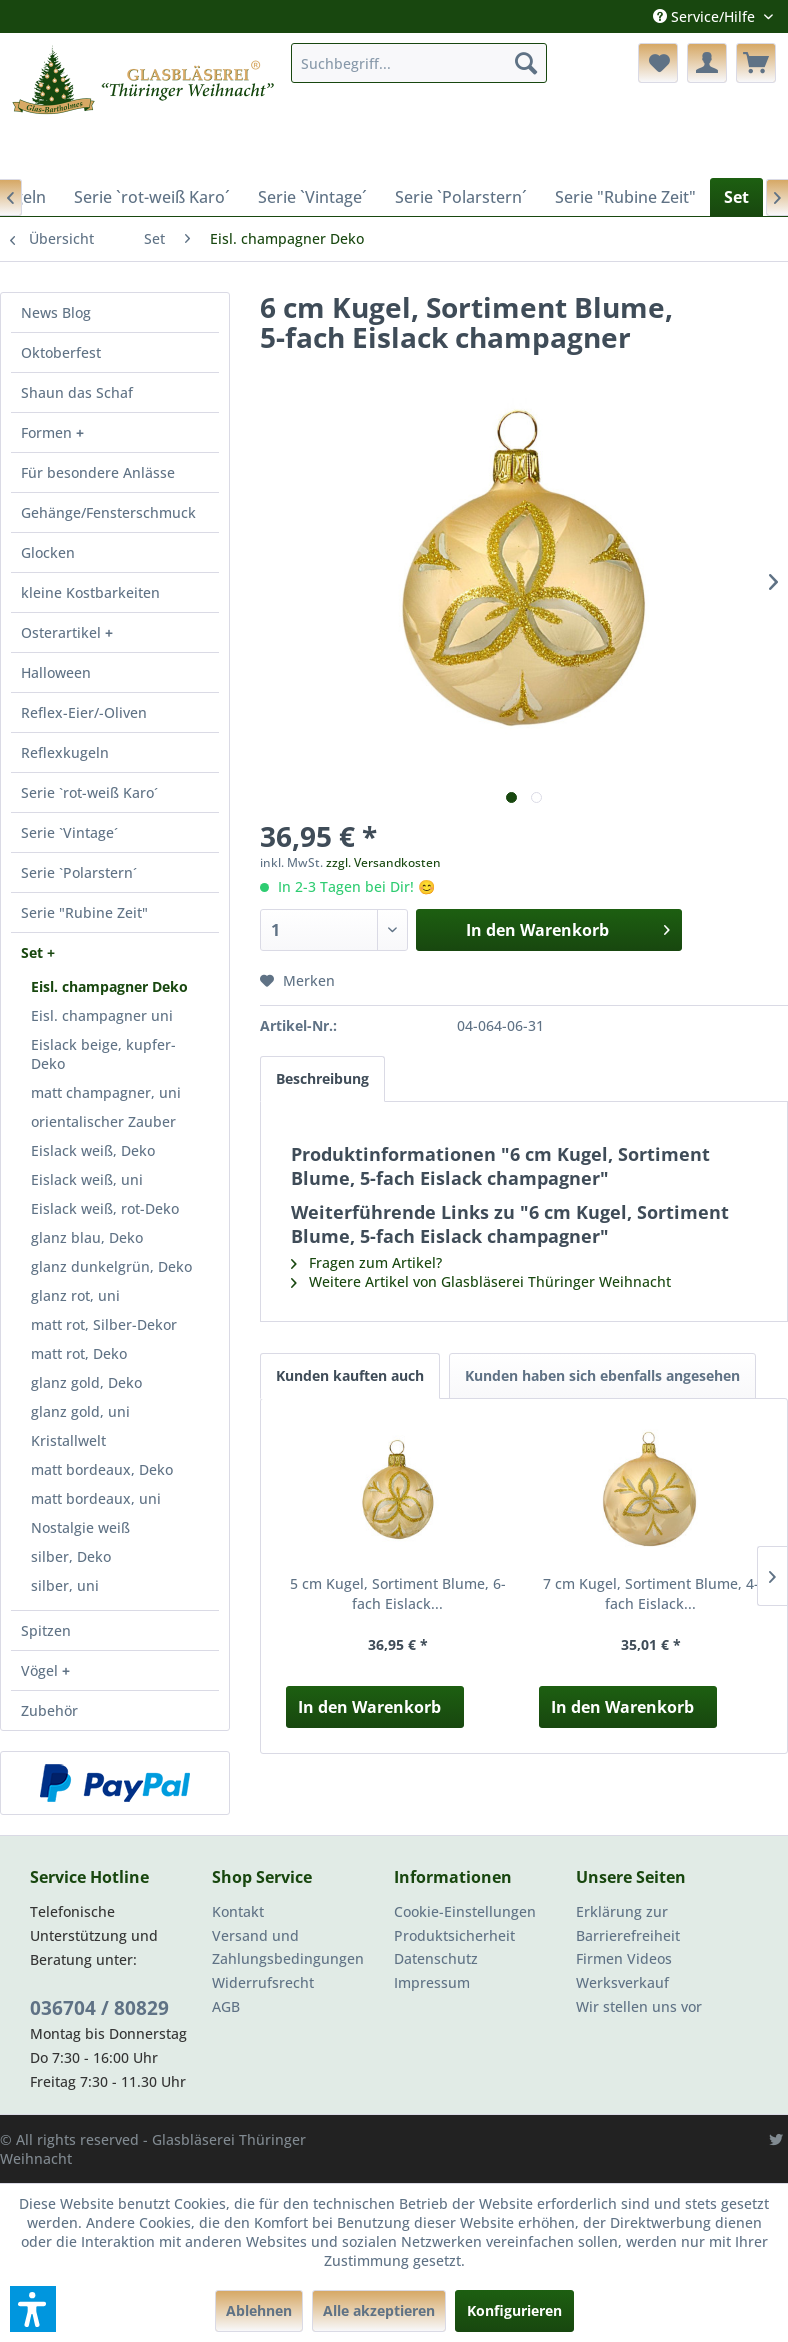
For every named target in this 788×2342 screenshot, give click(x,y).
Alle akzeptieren (379, 2310)
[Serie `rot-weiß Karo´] (152, 197)
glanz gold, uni (80, 1411)
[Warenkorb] (756, 63)
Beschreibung (322, 1078)
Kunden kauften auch (350, 1375)
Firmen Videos (624, 1958)
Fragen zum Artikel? (366, 1262)
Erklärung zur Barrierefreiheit (628, 1923)
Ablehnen (259, 2310)
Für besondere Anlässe (98, 472)
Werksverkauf (622, 1982)
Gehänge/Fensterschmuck (108, 512)
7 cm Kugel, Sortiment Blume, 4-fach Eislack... (651, 1593)
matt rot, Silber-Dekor (104, 1324)
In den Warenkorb (369, 1707)
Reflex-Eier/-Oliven (84, 712)
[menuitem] (419, 63)
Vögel (41, 1670)
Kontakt (238, 1911)
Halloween (56, 672)
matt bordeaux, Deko (102, 1469)
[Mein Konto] (707, 63)
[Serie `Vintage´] (312, 197)
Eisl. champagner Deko (109, 986)
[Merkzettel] (658, 63)
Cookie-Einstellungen (465, 1911)
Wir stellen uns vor (639, 2006)
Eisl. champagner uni (102, 1015)
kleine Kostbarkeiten (90, 592)
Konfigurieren (514, 2310)
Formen (48, 432)
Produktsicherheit (454, 1935)
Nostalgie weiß (80, 1527)
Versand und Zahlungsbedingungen (288, 1947)
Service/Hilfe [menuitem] (706, 16)
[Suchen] (526, 63)
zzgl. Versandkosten (383, 862)
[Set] (736, 197)
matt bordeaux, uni (96, 1498)
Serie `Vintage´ (69, 832)
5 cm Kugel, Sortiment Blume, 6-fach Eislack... (398, 1593)
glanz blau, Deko (87, 1237)
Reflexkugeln (65, 752)
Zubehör (49, 1710)
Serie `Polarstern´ (79, 872)
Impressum (432, 1982)
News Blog (56, 312)
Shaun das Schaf (77, 392)
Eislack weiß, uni (87, 1179)
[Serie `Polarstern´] (461, 197)
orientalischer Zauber (103, 1121)
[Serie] (625, 197)
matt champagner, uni (106, 1092)
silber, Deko (71, 1556)
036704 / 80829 (99, 2008)
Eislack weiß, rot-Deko (105, 1208)
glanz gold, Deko (86, 1382)
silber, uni (65, 1585)
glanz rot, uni (75, 1295)
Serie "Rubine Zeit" (84, 912)
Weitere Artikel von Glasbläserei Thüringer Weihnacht (481, 1281)
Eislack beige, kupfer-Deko (103, 1054)
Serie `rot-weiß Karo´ (89, 792)
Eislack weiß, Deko (93, 1150)
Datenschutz (436, 1958)
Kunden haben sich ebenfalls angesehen (602, 1375)
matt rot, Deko (79, 1353)
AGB (226, 2006)
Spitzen (46, 1630)
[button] (33, 2309)
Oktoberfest (61, 352)
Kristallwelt (68, 1440)
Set (34, 952)
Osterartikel (63, 632)
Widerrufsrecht (263, 1982)
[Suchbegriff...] (419, 63)
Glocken (48, 552)
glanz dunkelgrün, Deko (111, 1266)
